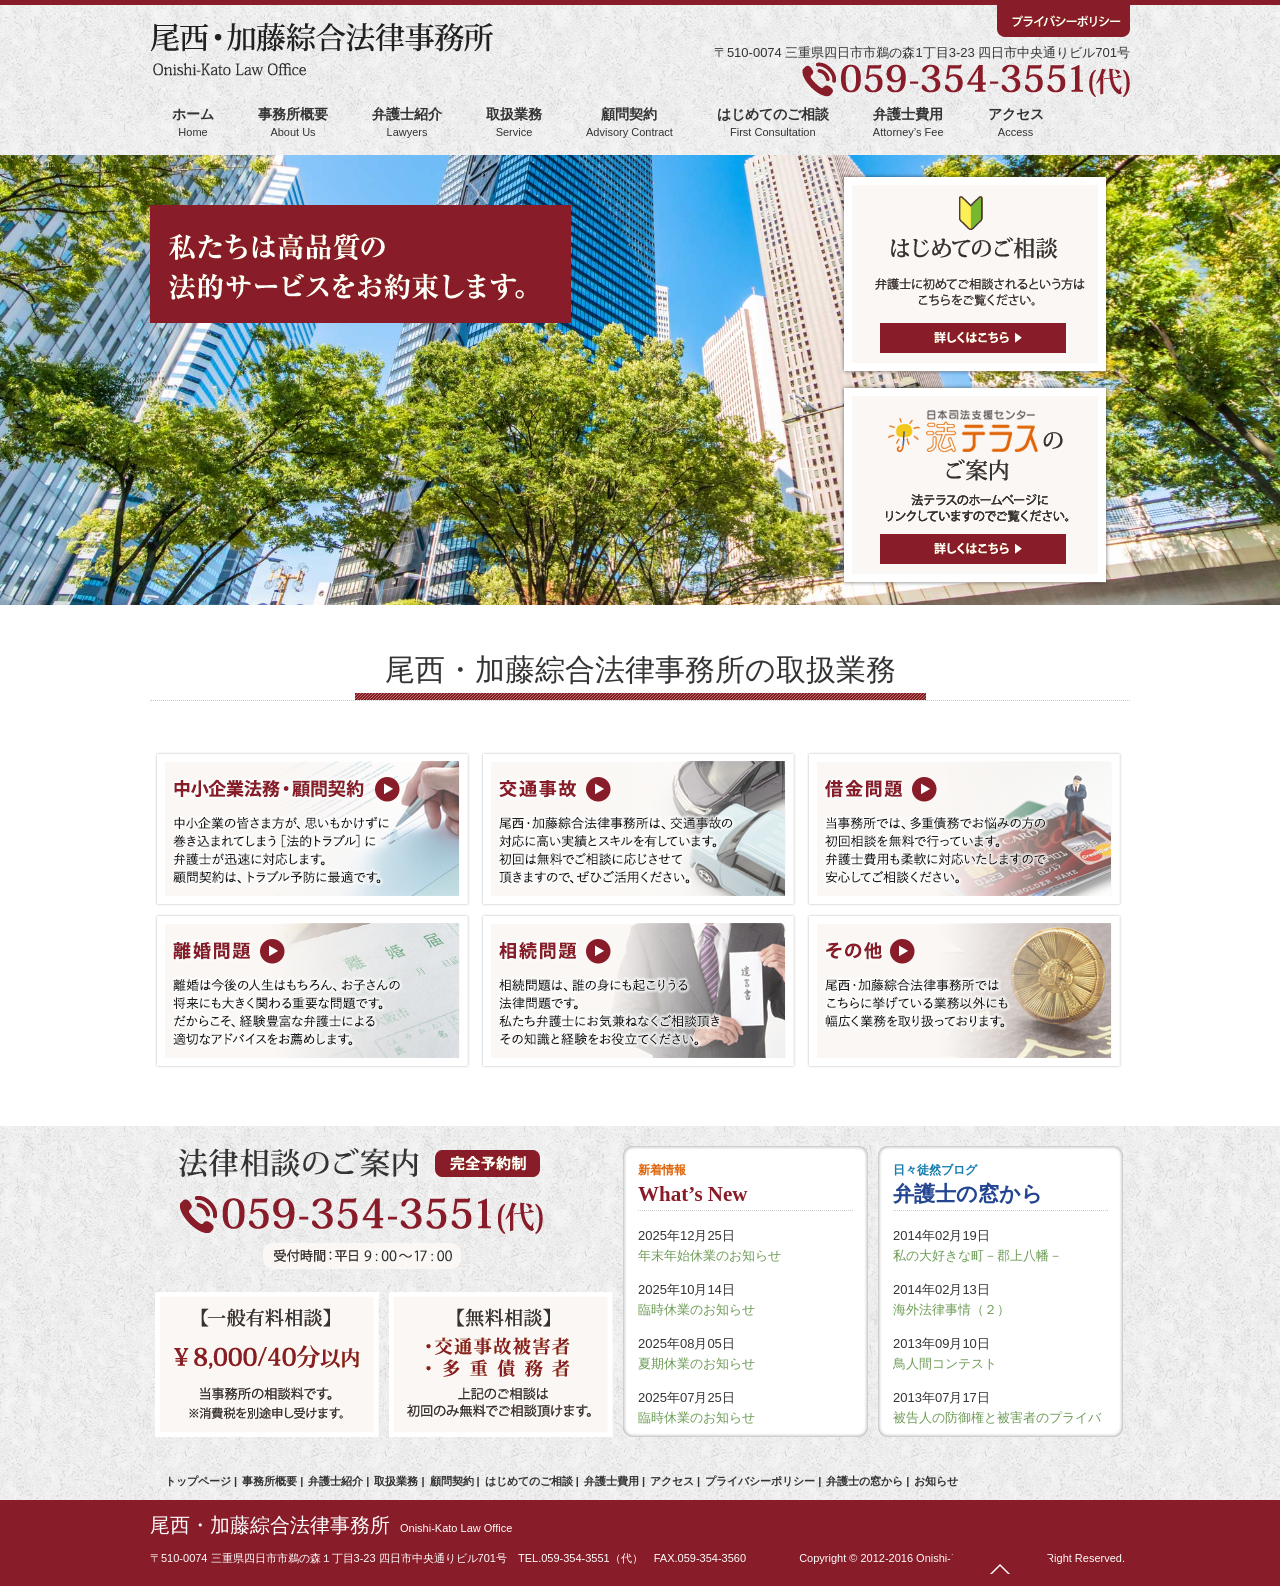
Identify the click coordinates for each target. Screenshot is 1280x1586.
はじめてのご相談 (773, 122)
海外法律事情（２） (951, 1309)
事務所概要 (293, 122)
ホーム (193, 122)
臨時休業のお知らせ (696, 1309)
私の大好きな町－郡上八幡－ (977, 1255)
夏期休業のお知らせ (696, 1363)
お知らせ (936, 1481)
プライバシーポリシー (760, 1481)
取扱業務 (514, 122)
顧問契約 (629, 122)
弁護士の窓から (864, 1481)
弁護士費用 (908, 122)
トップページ (198, 1481)
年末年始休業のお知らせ (709, 1255)
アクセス (1016, 122)
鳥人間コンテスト (945, 1363)
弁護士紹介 (407, 122)
